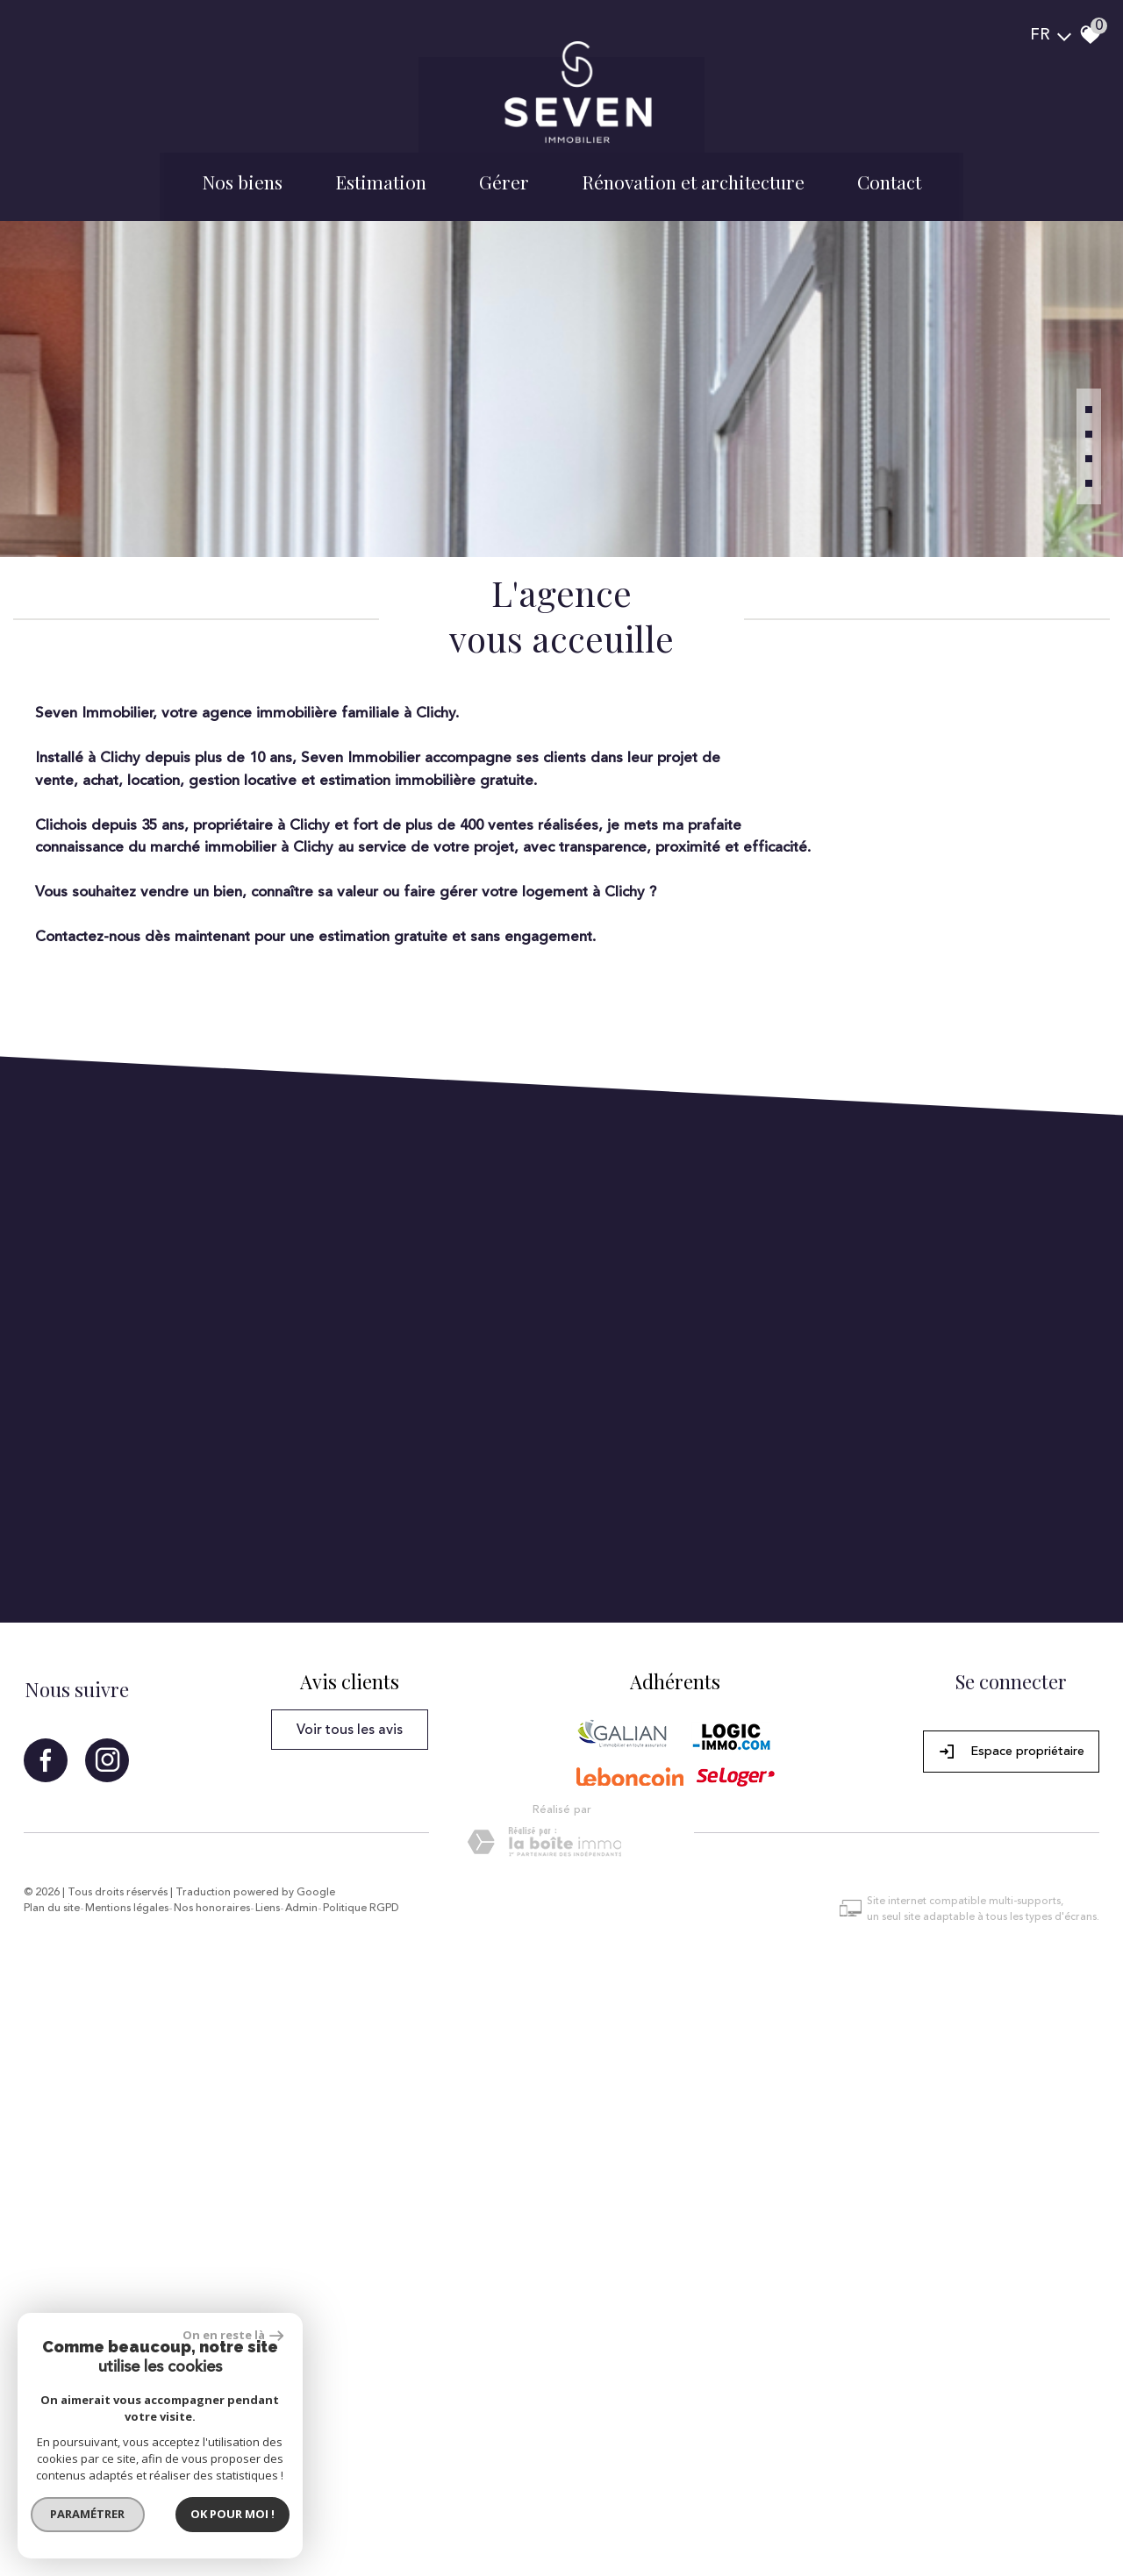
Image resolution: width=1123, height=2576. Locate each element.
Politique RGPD (381, 2418)
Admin (321, 2418)
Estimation (380, 153)
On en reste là (238, 2330)
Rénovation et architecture (693, 153)
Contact (889, 153)
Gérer (504, 153)
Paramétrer (92, 2509)
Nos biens (242, 153)
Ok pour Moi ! (237, 2509)
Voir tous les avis (357, 2247)
